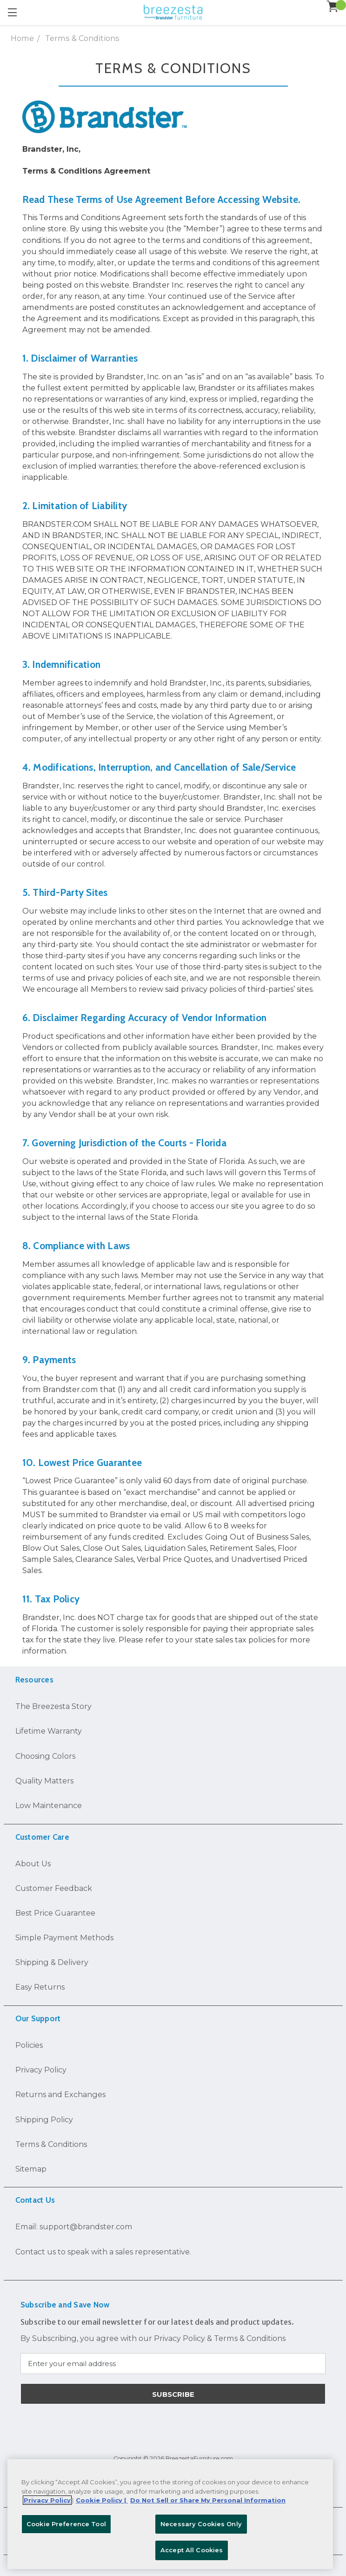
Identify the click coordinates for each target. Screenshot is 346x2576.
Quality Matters (44, 1780)
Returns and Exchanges (60, 2094)
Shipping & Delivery (51, 1962)
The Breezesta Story (53, 1706)
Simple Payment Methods (64, 1937)
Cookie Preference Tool (66, 2524)
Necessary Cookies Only (201, 2524)
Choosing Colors (45, 1756)
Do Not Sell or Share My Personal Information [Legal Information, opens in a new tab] (208, 2500)
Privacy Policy (41, 2069)
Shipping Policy (44, 2119)
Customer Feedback (53, 1888)
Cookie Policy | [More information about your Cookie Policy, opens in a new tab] (102, 2500)
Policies (29, 2045)
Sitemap (31, 2168)
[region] (170, 2514)
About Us (33, 1863)
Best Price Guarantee (55, 1912)
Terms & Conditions (51, 2144)
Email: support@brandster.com (74, 2226)
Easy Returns (40, 1986)
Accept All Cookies (191, 2550)
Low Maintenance (48, 1805)
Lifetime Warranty (48, 1730)
